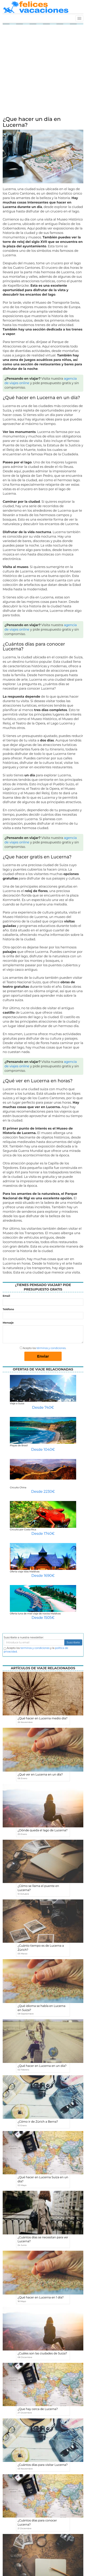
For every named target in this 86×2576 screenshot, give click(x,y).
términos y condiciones (51, 1348)
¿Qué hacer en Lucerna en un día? (42, 2066)
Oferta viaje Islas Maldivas (24, 1571)
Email (6, 1295)
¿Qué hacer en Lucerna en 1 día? (41, 2297)
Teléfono (8, 1309)
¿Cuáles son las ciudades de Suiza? (42, 2353)
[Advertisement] (43, 71)
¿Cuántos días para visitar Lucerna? (43, 2465)
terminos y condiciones (34, 1648)
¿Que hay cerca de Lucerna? (38, 2409)
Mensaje (8, 1322)
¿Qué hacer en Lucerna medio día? (43, 1718)
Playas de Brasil (19, 1445)
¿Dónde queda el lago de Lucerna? (43, 1830)
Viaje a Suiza (17, 1403)
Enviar (43, 1356)
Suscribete (73, 1642)
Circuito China (18, 1487)
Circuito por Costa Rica (23, 1529)
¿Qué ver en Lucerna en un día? (40, 1774)
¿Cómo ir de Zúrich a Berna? (38, 2121)
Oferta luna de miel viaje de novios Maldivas (35, 1613)
